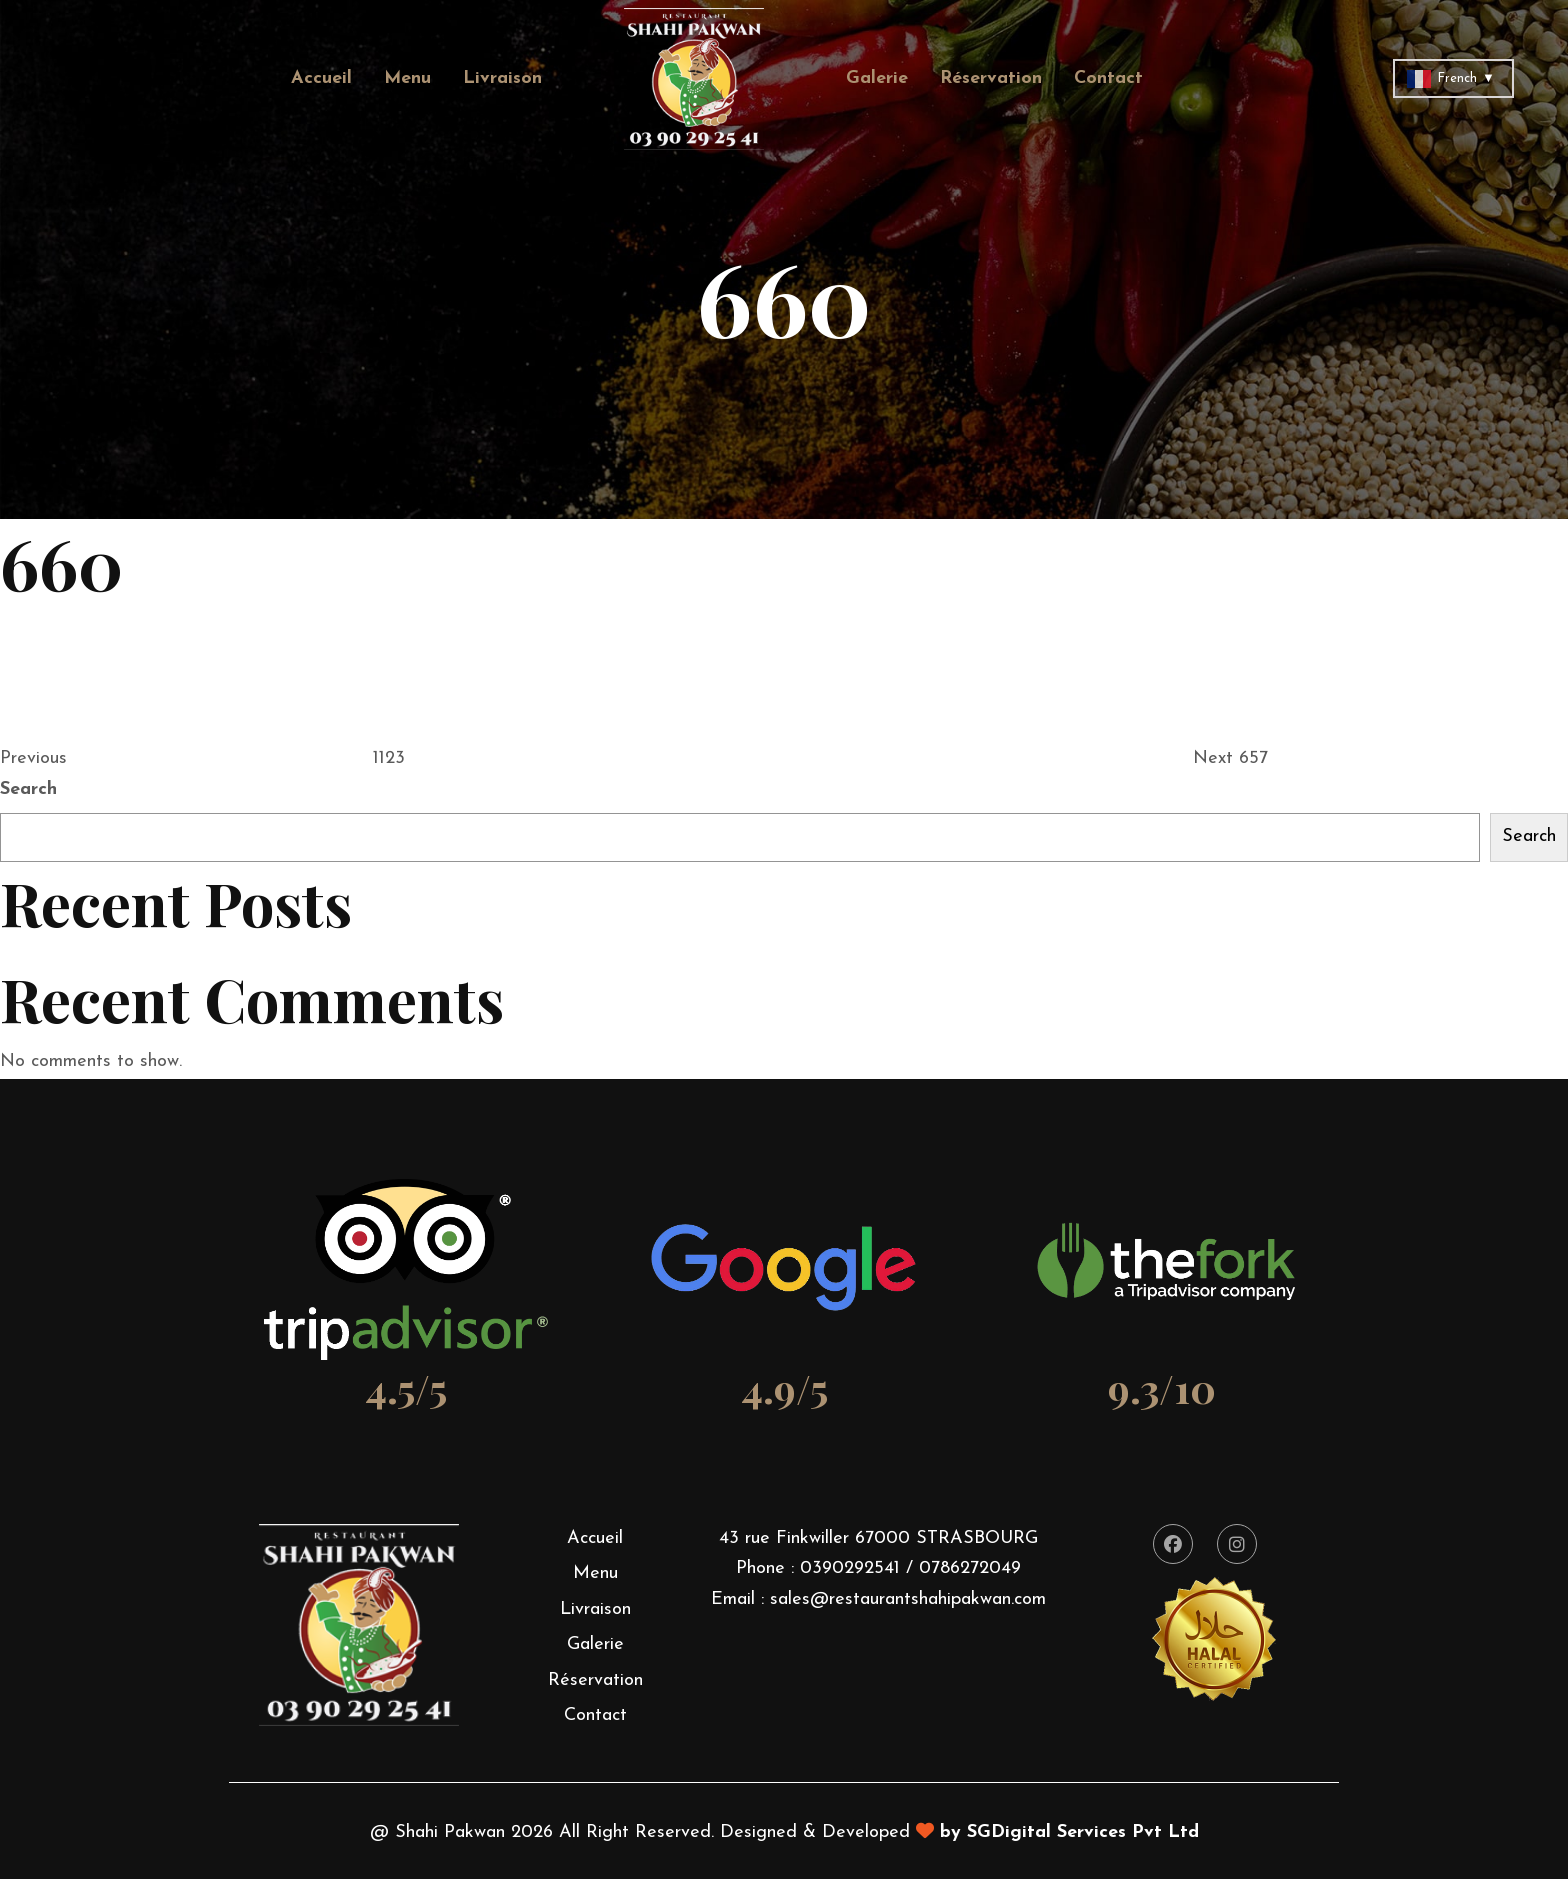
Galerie (877, 78)
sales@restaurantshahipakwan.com (908, 1599)
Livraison (502, 78)
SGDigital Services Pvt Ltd (1083, 1832)
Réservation (991, 78)
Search (28, 789)
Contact (1108, 78)
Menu (407, 78)
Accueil (321, 78)
